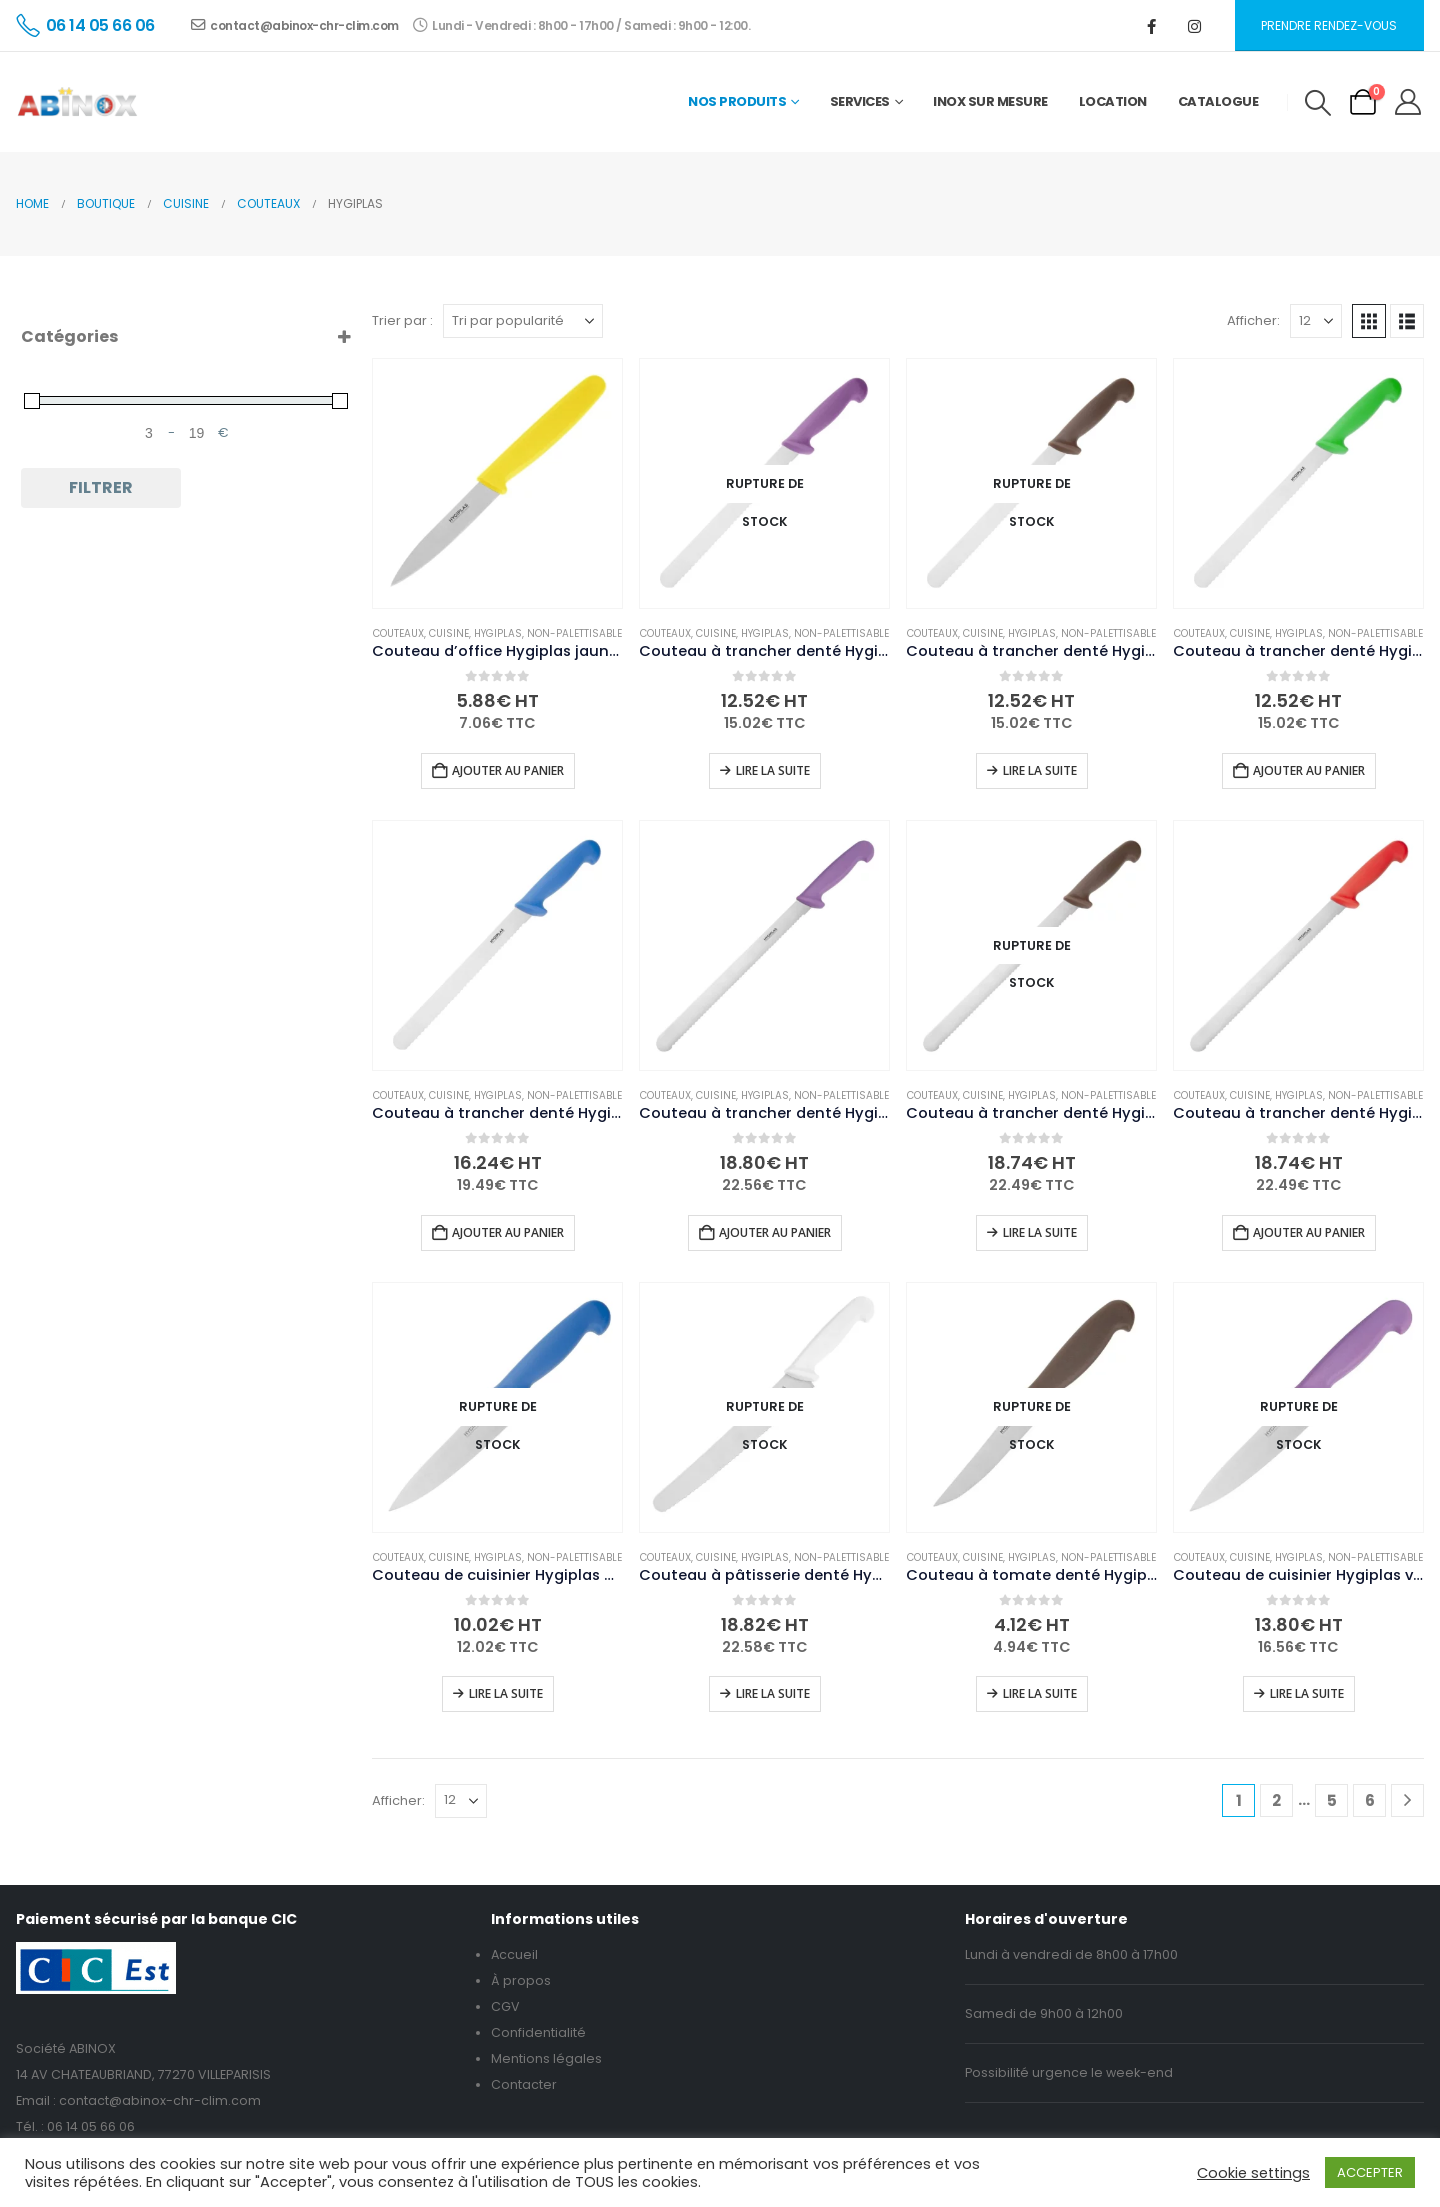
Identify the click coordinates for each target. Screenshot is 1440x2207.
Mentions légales (546, 2058)
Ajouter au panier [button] (508, 770)
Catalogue (1218, 101)
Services (860, 101)
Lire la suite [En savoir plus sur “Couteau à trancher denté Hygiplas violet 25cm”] (773, 770)
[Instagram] (1195, 26)
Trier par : (402, 320)
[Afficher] (1316, 321)
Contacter (524, 2084)
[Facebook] (1152, 26)
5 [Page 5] (1332, 1800)
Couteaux (398, 633)
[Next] (1407, 1800)
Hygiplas (498, 633)
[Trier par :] (523, 321)
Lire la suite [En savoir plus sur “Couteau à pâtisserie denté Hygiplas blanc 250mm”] (773, 1693)
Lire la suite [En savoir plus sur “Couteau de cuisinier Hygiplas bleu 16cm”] (506, 1693)
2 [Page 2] (1276, 1800)
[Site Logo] (77, 102)
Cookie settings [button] (1253, 2173)
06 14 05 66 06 (91, 2126)
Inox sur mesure (990, 101)
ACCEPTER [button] (1370, 2172)
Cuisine (449, 633)
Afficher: (1253, 320)
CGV (505, 2006)
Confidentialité (538, 2032)
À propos (521, 1980)
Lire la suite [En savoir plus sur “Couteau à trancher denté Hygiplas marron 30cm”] (1040, 1232)
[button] (1317, 103)
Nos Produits (737, 101)
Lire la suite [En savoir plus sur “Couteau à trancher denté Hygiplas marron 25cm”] (1040, 770)
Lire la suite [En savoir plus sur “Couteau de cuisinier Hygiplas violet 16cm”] (1307, 1693)
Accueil (514, 1954)
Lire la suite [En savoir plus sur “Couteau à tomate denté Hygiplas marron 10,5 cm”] (1040, 1693)
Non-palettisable (574, 633)
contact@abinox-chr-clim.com (295, 25)
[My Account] (1408, 102)
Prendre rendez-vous (1329, 25)
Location (1113, 101)
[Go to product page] (497, 483)
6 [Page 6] (1370, 1800)
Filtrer (101, 487)
